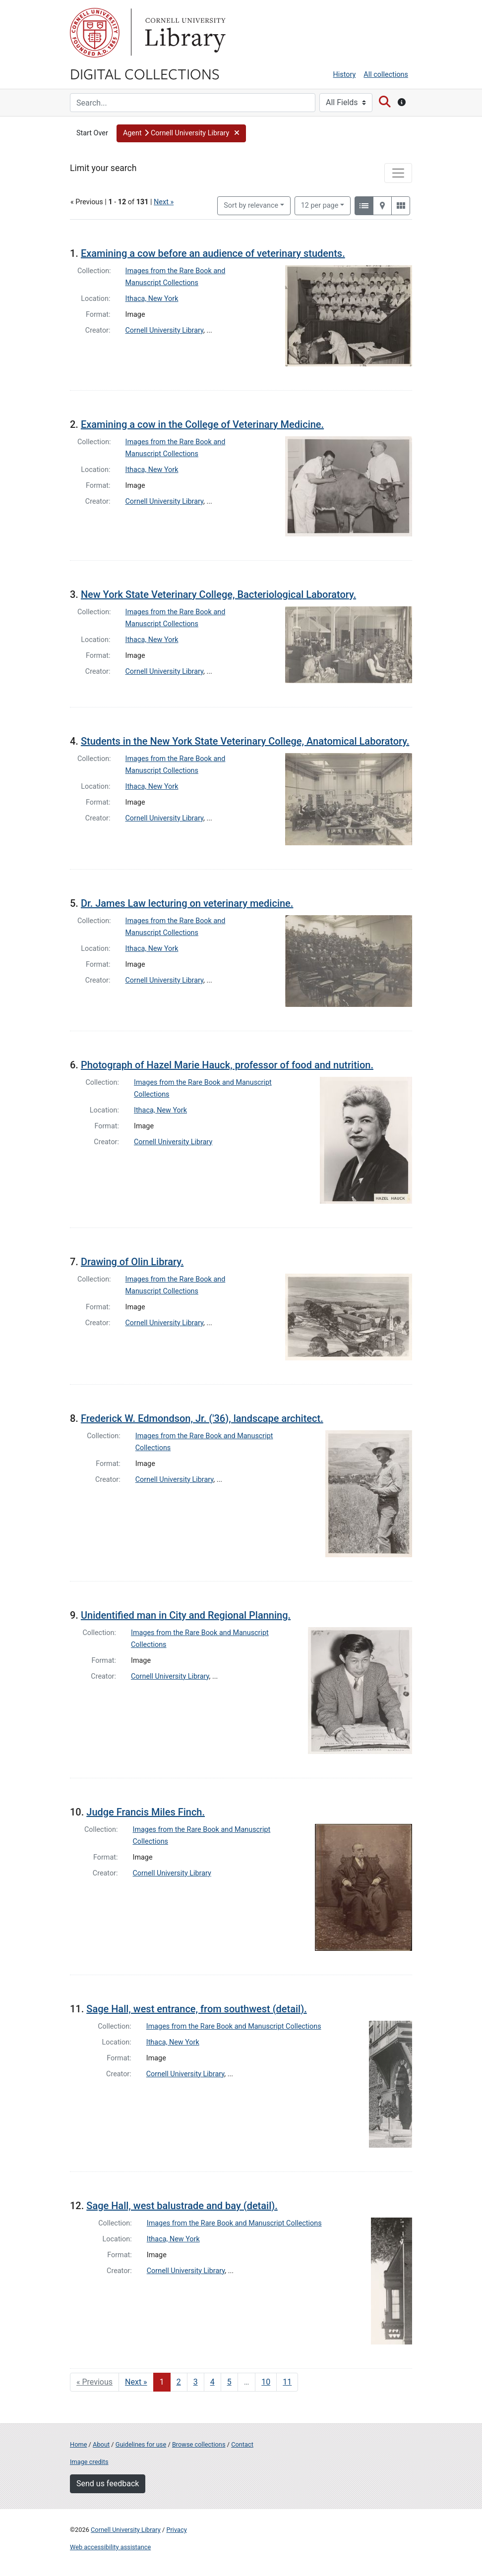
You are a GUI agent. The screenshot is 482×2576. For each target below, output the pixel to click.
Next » (164, 202)
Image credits (89, 2461)
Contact (242, 2444)
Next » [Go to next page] (136, 2382)
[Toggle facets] (398, 173)
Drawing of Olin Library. (132, 1262)
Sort (251, 205)
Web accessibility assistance (110, 2547)
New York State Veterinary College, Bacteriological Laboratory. (218, 594)
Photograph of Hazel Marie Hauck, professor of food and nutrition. (227, 1065)
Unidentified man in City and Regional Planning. (186, 1615)
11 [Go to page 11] (287, 2382)
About (101, 2444)
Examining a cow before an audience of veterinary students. (213, 253)
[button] (181, 133)
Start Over (92, 133)
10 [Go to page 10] (265, 2382)
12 (320, 205)
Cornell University (95, 33)
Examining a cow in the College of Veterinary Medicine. (202, 424)
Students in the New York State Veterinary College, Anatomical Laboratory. (245, 741)
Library (184, 33)
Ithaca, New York (152, 298)
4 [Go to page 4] (212, 2382)
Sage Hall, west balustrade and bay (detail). (182, 2206)
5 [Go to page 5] (229, 2382)
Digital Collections (145, 73)
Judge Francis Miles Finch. (145, 1812)
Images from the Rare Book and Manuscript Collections (233, 2026)
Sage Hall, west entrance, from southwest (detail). (196, 2009)
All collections (385, 74)
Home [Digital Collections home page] (78, 2444)
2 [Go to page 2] (179, 2382)
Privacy (176, 2529)
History (344, 74)
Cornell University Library (164, 330)
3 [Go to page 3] (195, 2382)
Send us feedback (107, 2483)
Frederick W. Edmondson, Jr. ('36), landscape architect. (202, 1418)
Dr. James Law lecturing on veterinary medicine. (187, 903)
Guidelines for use (141, 2444)
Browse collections (199, 2444)
